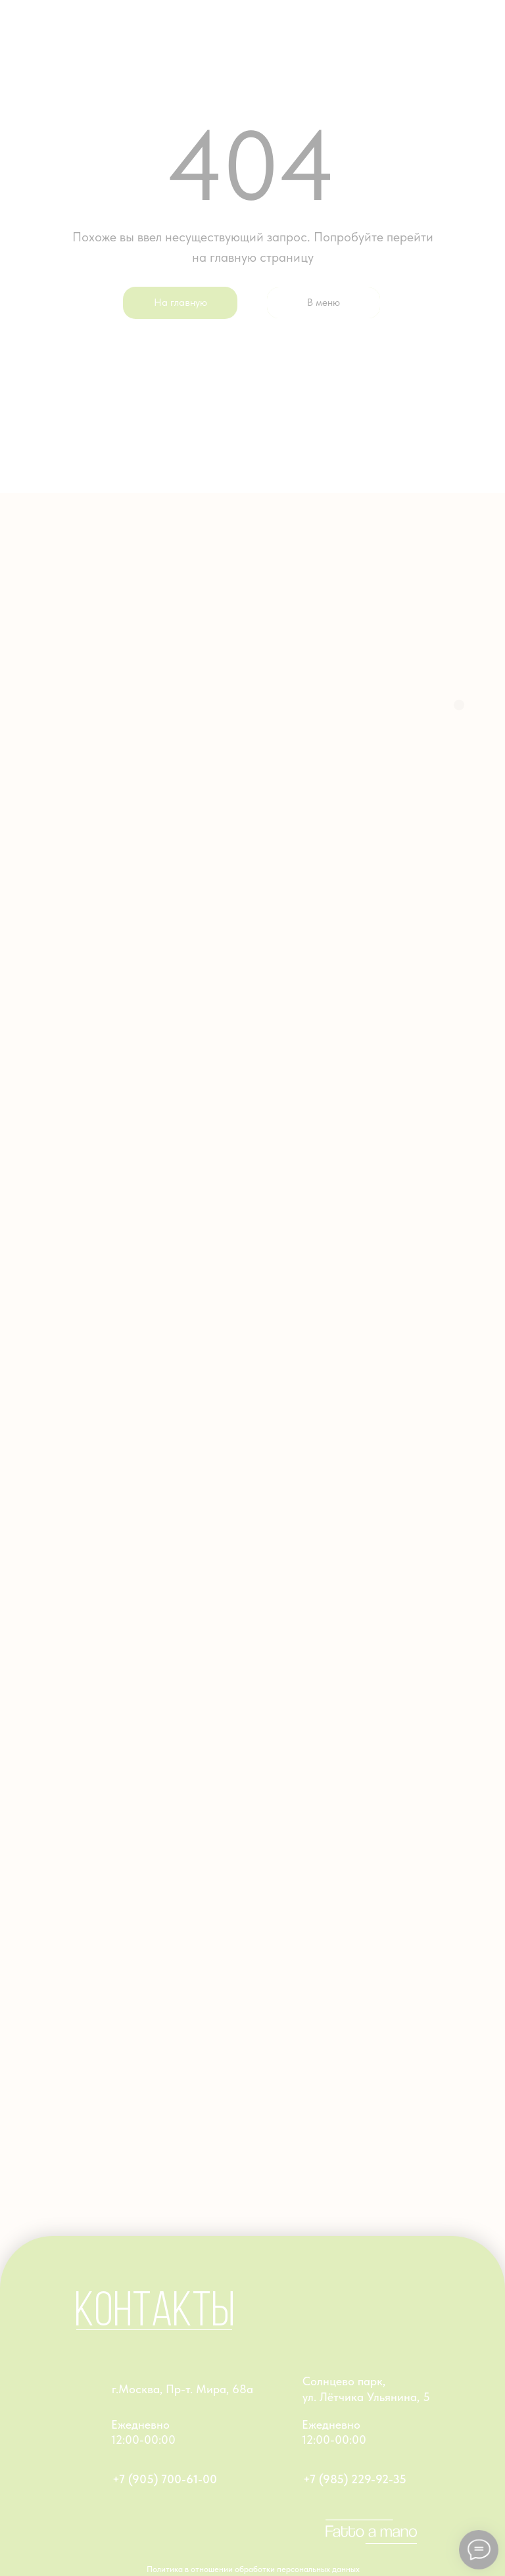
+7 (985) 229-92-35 (354, 2479)
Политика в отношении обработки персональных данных (253, 2569)
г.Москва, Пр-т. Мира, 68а (182, 2389)
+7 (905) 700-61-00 (164, 2479)
